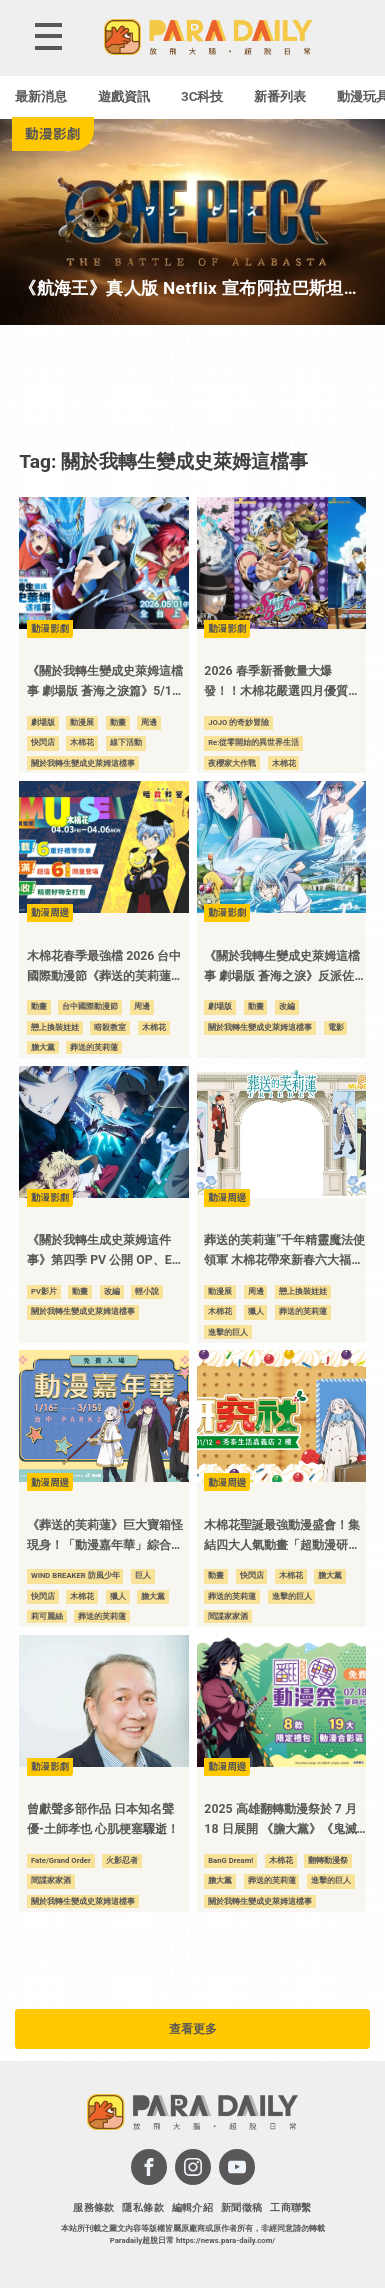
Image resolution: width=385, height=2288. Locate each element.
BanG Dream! (230, 1860)
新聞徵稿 (242, 2207)
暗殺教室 (110, 1027)
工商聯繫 (291, 2207)
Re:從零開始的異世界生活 (253, 742)
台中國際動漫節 (90, 1006)
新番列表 (280, 96)
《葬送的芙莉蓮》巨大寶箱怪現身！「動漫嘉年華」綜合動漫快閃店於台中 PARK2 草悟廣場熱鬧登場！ (105, 1536)
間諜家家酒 (228, 1616)
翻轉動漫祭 (328, 1860)
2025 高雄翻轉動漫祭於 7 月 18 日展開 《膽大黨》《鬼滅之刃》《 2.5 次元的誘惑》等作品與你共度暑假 (282, 1820)
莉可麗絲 (47, 1616)
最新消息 (41, 96)
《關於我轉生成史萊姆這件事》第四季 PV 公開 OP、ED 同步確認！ (103, 1251)
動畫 (118, 722)
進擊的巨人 (228, 1332)
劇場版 (43, 722)
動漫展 (82, 722)
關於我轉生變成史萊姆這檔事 (83, 763)
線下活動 (126, 742)
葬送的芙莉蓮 (94, 1047)
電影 (336, 1027)
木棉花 (82, 742)
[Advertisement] (193, 386)
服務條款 (94, 2207)
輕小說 (147, 1291)
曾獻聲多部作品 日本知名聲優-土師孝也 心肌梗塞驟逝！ (103, 1819)
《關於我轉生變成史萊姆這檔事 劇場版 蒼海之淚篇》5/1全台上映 (105, 682)
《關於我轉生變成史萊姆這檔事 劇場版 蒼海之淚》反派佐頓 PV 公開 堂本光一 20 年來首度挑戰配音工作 (282, 967)
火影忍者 (122, 1860)
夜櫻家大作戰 (232, 763)
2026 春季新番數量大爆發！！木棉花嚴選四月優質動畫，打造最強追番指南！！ (282, 682)
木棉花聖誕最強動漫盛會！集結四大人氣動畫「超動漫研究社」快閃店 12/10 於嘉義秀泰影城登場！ (283, 1536)
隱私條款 (143, 2207)
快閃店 (43, 742)
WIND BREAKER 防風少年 (75, 1575)
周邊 (149, 722)
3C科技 (202, 96)
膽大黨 (43, 1047)
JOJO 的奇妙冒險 (238, 722)
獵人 (256, 1311)
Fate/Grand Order (61, 1860)
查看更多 (193, 2029)
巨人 (143, 1575)
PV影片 (44, 1291)
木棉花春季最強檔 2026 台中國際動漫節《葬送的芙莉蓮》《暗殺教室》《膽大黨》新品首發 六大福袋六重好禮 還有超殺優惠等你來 (105, 967)
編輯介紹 (193, 2207)
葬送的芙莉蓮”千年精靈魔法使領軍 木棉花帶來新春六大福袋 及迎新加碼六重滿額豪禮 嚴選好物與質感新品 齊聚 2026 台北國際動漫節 (284, 1251)
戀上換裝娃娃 (55, 1027)
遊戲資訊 (124, 96)
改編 (287, 1006)
